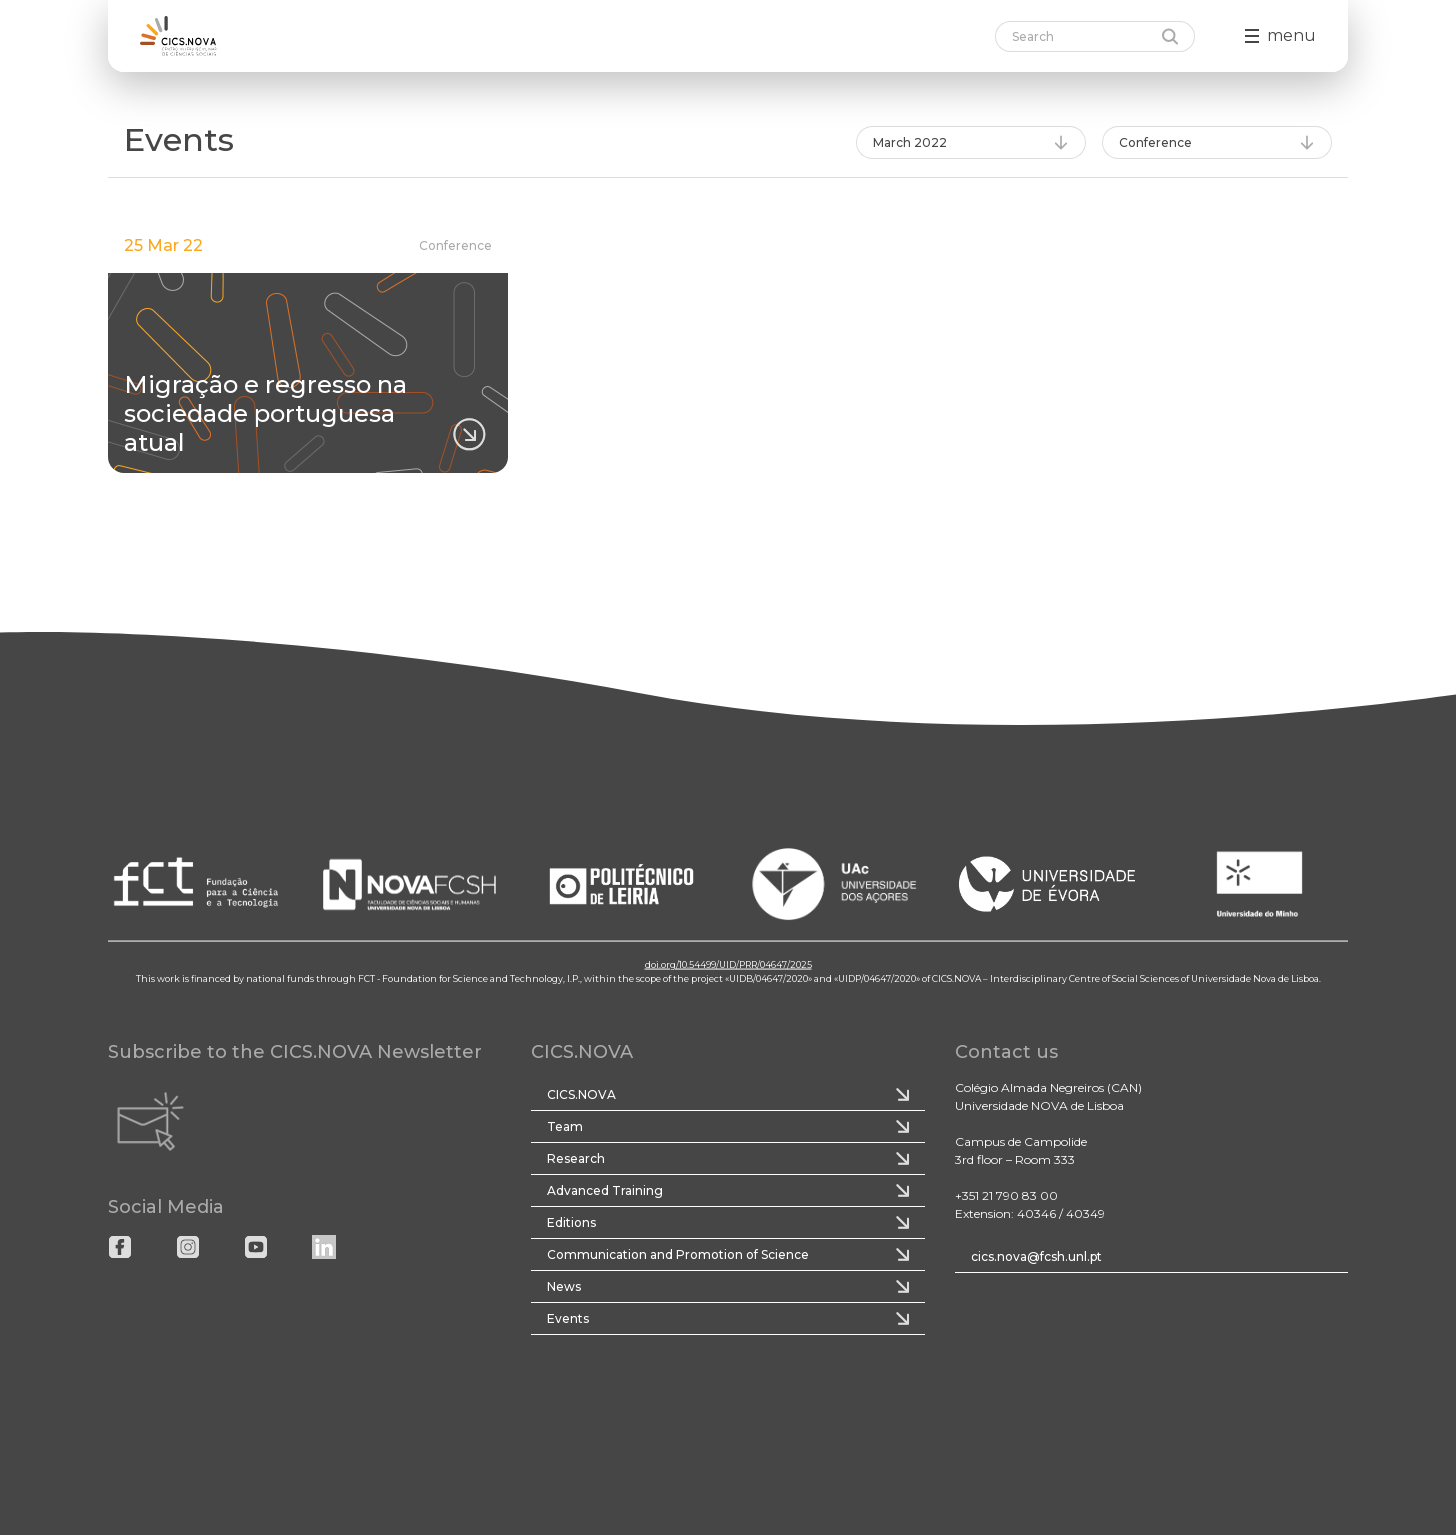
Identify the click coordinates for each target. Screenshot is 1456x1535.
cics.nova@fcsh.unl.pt (1036, 1256)
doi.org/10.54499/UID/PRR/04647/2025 (728, 964)
